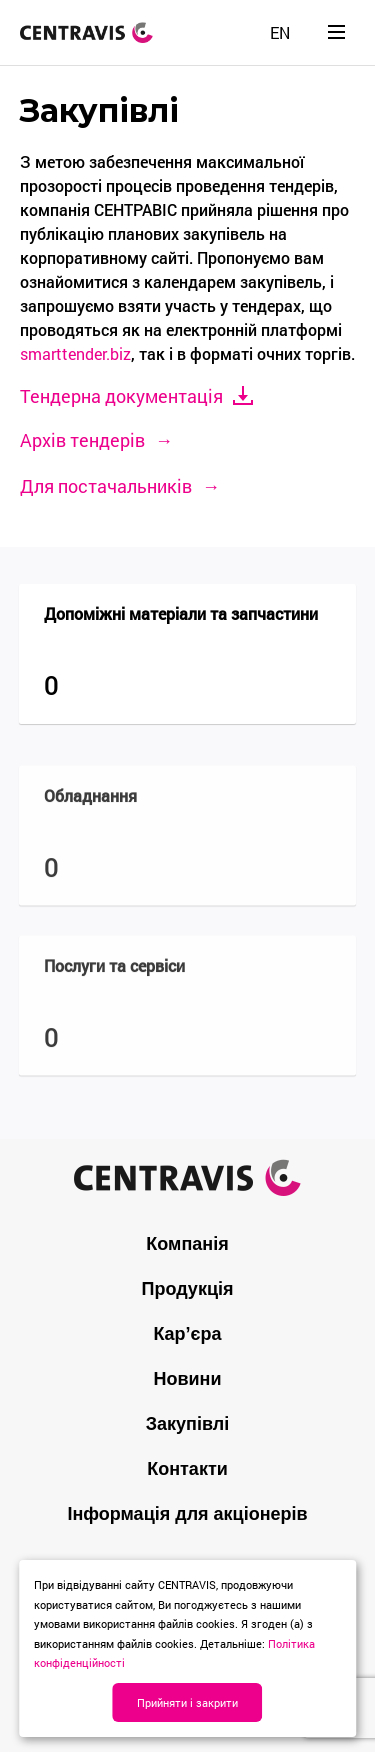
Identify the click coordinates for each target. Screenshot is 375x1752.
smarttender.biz (75, 353)
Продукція (188, 1289)
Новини (187, 1379)
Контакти (187, 1469)
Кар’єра (187, 1334)
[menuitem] (280, 32)
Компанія (187, 1244)
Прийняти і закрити (187, 1702)
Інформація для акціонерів (187, 1514)
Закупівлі (187, 1424)
